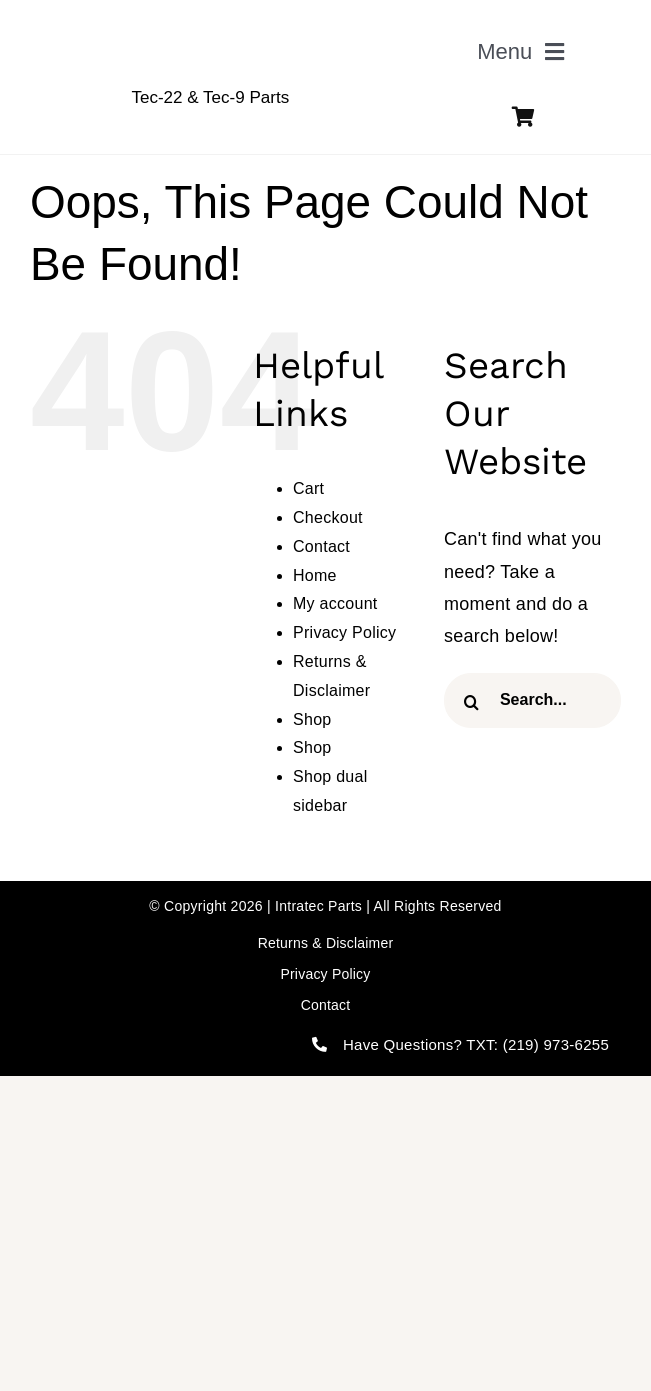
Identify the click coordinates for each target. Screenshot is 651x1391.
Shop (312, 719)
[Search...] (532, 700)
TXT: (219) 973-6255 (537, 1044)
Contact (321, 546)
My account (335, 603)
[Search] (471, 702)
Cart (308, 488)
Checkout (328, 517)
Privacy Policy (344, 632)
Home (315, 575)
